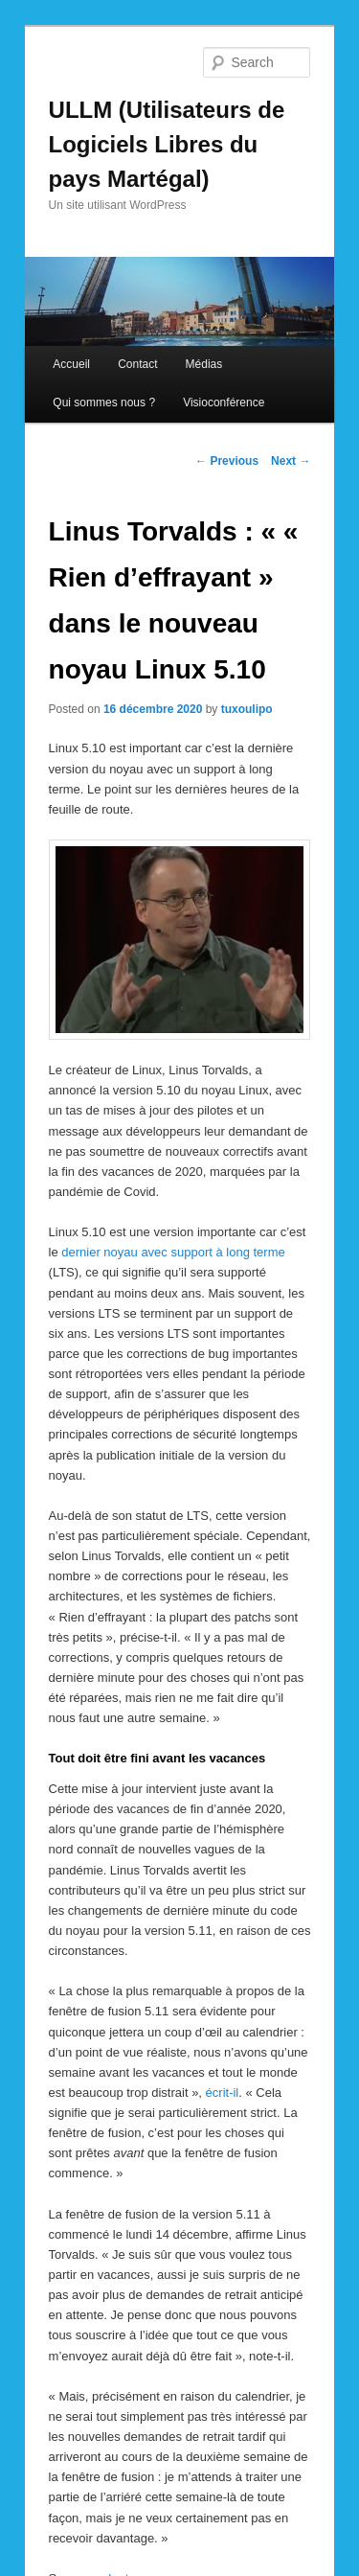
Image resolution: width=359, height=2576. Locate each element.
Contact (137, 364)
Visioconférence (223, 402)
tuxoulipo (247, 709)
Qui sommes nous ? (104, 402)
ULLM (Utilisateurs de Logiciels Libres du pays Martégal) (167, 144)
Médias (204, 364)
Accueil (71, 364)
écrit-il (222, 2092)
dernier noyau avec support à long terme (172, 1252)
